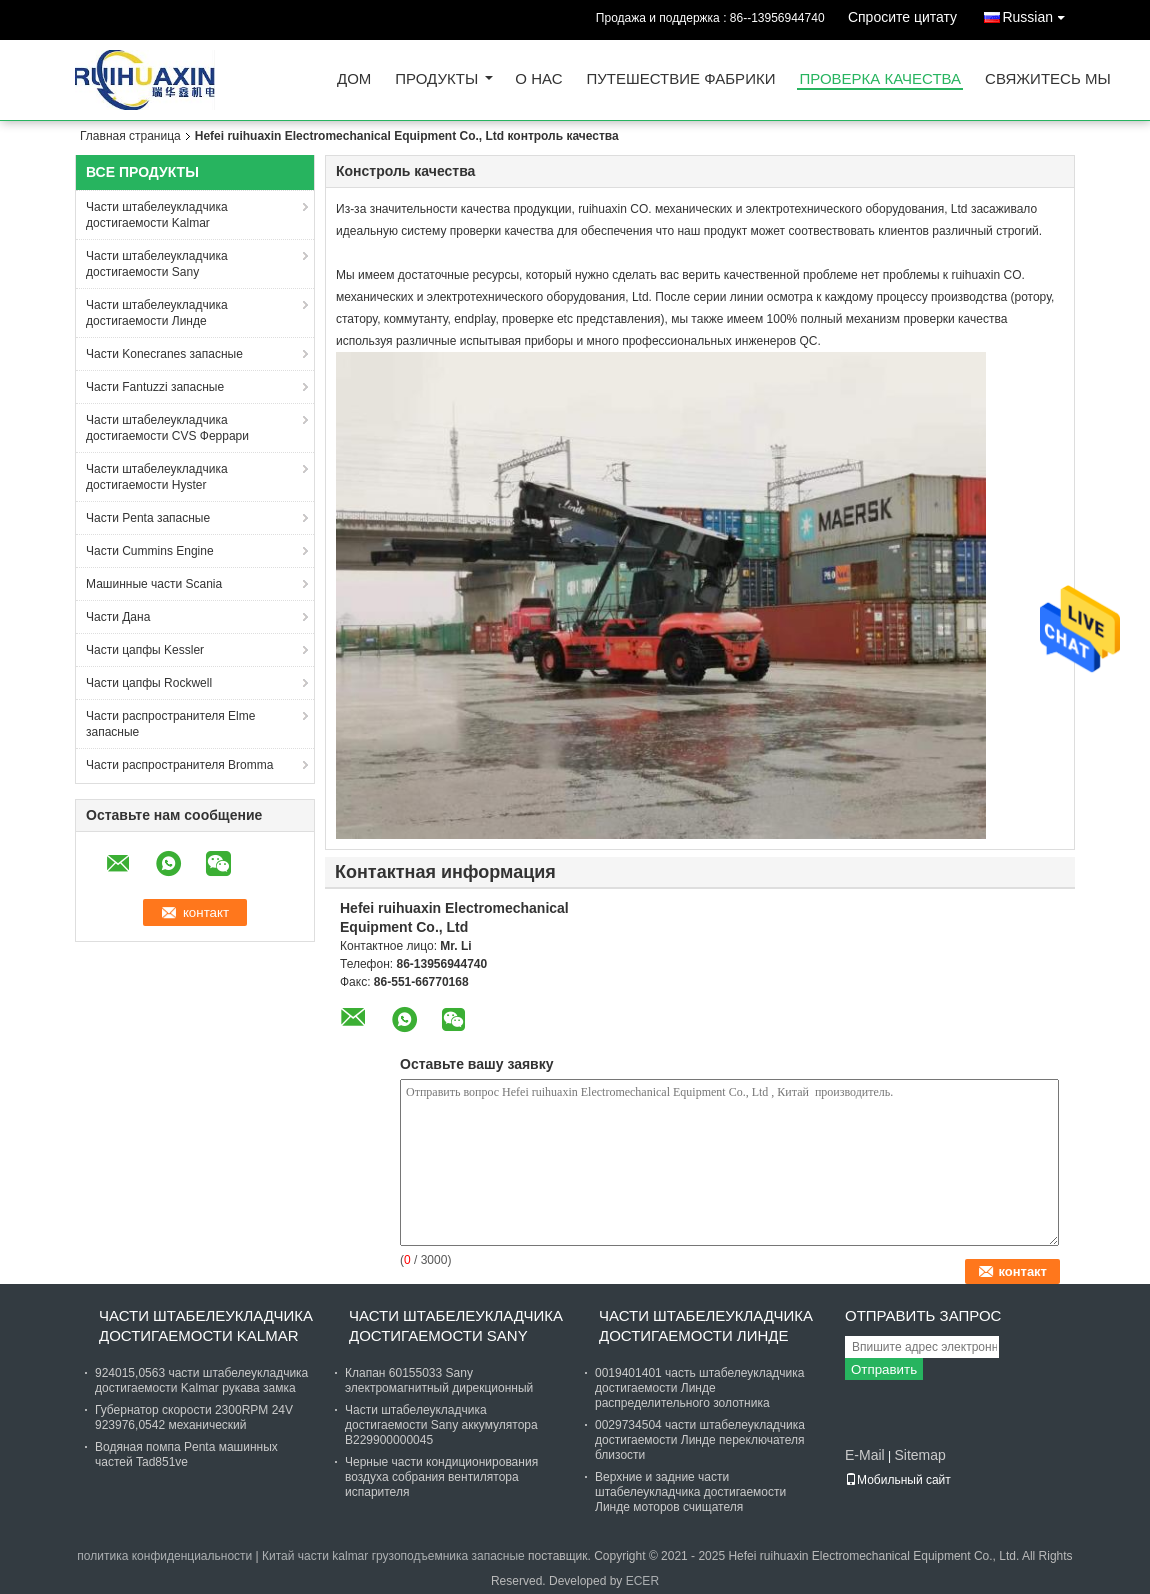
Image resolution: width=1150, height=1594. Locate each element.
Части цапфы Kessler (145, 650)
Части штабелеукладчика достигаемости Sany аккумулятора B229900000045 (441, 1425)
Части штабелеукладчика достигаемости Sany (157, 264)
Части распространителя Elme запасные (170, 724)
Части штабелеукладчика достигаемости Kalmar (157, 215)
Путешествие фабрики (681, 79)
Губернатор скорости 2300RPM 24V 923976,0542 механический (194, 1417)
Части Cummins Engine (150, 551)
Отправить (884, 1369)
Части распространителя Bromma (179, 765)
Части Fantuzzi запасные (155, 387)
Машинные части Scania (154, 584)
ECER (642, 1581)
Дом (354, 79)
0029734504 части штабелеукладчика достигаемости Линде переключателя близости (700, 1440)
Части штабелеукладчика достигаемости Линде (157, 313)
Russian (1038, 13)
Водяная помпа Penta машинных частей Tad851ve (186, 1454)
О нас (538, 79)
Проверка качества (880, 79)
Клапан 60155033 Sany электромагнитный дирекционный (439, 1380)
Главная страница (130, 136)
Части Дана (118, 617)
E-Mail (865, 1455)
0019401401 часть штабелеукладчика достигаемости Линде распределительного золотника (700, 1388)
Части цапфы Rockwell (149, 683)
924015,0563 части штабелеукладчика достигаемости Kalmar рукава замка (201, 1380)
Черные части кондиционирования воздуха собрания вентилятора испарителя (441, 1477)
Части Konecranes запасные (164, 354)
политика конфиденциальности (164, 1556)
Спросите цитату (902, 17)
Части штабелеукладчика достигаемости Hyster (157, 477)
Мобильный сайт (898, 1480)
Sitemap (919, 1455)
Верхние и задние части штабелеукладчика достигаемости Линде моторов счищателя (690, 1492)
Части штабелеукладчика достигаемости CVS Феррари (167, 428)
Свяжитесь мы (1048, 79)
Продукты (436, 79)
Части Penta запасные (148, 518)
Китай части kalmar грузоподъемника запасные (393, 1556)
